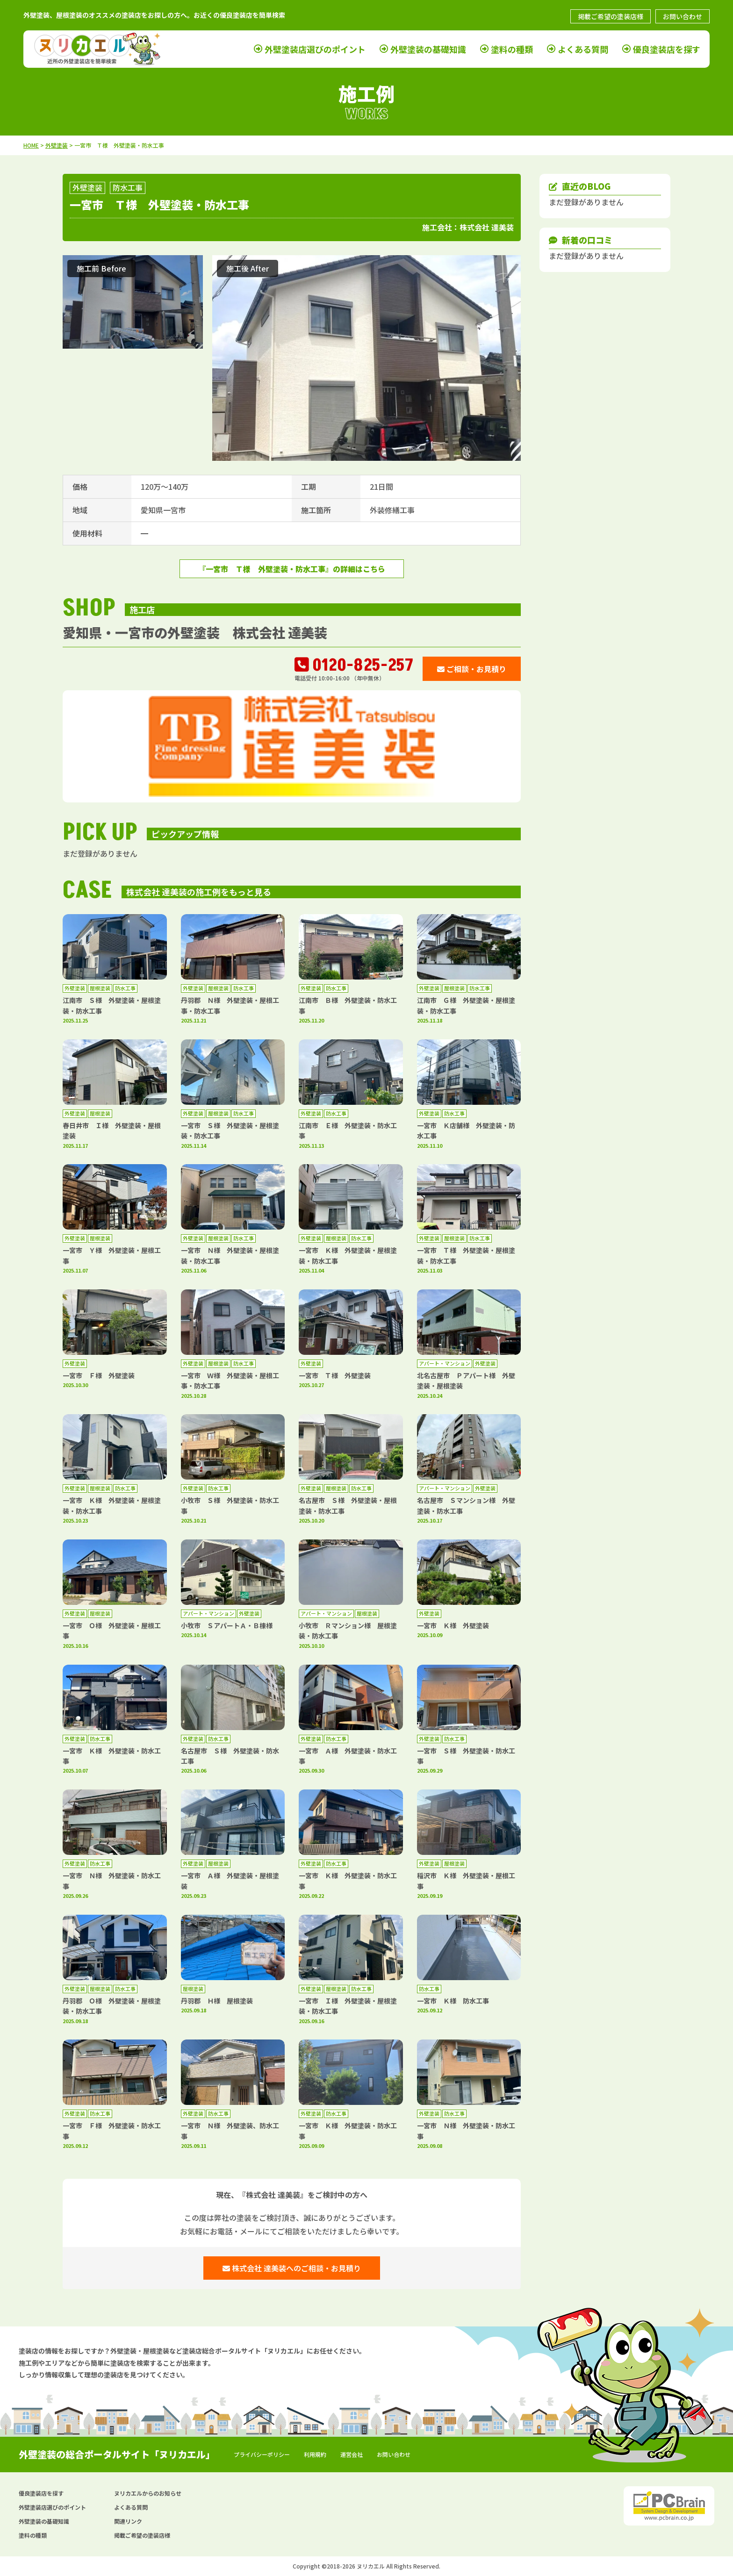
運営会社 (351, 2454)
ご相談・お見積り (471, 668)
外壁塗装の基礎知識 (428, 49)
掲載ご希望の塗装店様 (610, 16)
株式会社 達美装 (487, 227)
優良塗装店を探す (666, 49)
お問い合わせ (682, 16)
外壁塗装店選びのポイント (315, 49)
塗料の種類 (512, 49)
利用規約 (315, 2454)
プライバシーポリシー (262, 2454)
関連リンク (128, 2521)
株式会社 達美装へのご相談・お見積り (292, 2268)
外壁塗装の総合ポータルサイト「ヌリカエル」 (117, 2454)
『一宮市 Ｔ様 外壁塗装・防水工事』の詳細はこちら (291, 568)
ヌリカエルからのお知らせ (147, 2493)
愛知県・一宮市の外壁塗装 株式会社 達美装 (195, 632)
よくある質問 (583, 49)
